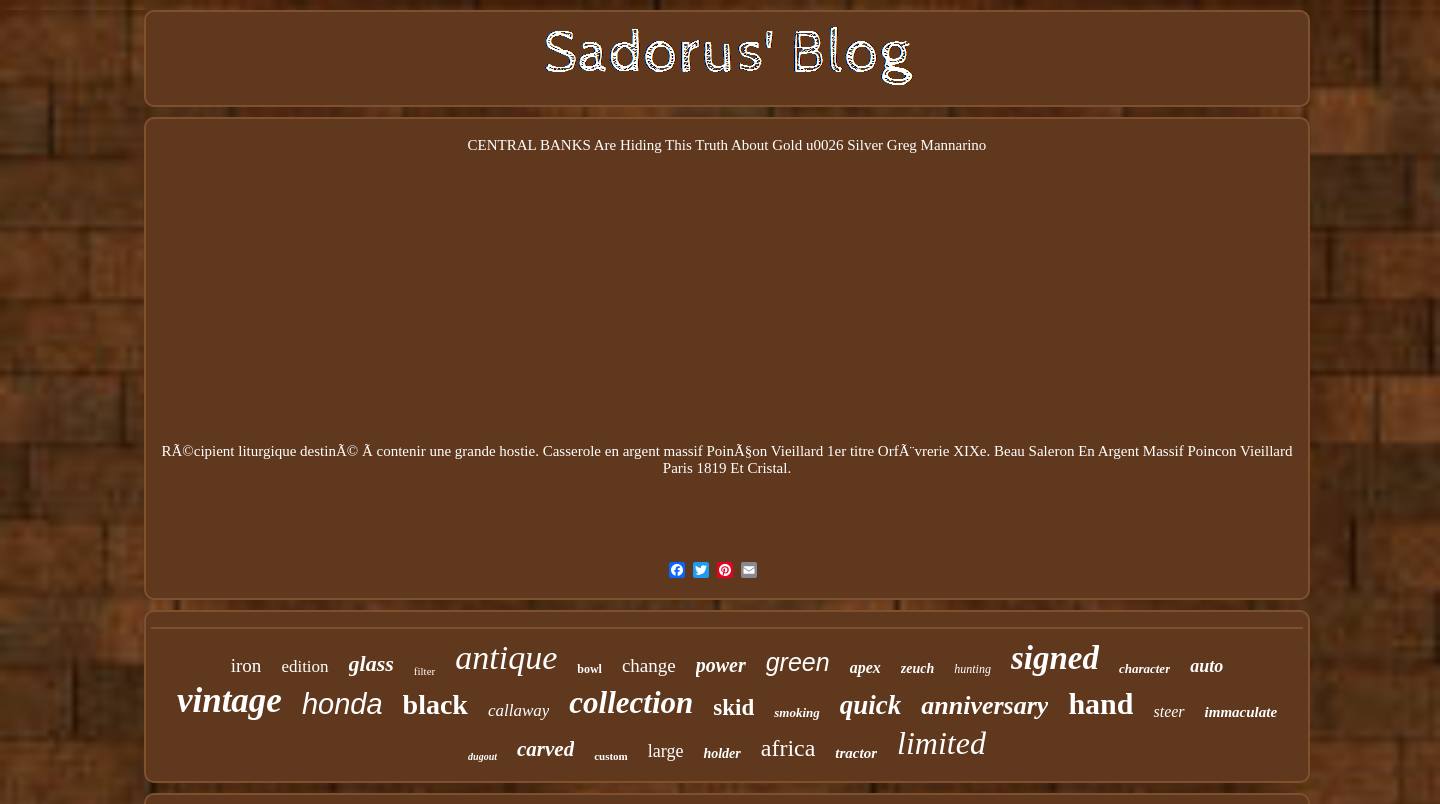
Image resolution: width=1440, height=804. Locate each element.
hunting (972, 669)
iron (246, 665)
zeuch (917, 668)
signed (1055, 658)
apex (865, 667)
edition (304, 666)
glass (371, 663)
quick (871, 705)
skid (733, 707)
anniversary (984, 705)
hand (1100, 703)
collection (631, 702)
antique (506, 657)
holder (721, 753)
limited (941, 743)
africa (788, 748)
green (798, 662)
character (1144, 668)
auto (1206, 666)
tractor (856, 753)
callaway (518, 710)
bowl (589, 669)
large (666, 751)
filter (424, 671)
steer (1168, 711)
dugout (482, 756)
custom (611, 756)
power (721, 665)
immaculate (1241, 712)
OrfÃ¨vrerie (914, 451)
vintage (229, 700)
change (649, 665)
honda (342, 704)
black (435, 704)
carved (545, 749)
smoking (797, 712)
